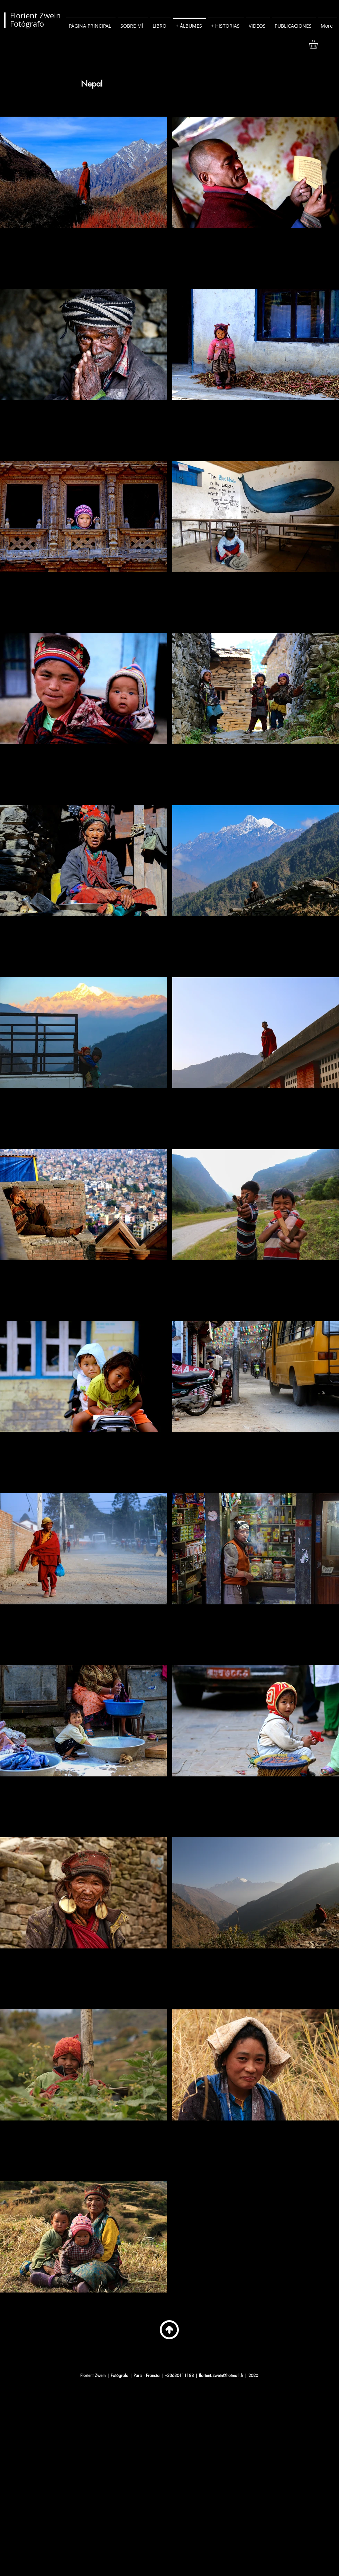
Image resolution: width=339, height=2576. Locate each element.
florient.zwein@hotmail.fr (221, 2375)
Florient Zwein (35, 15)
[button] (318, 44)
